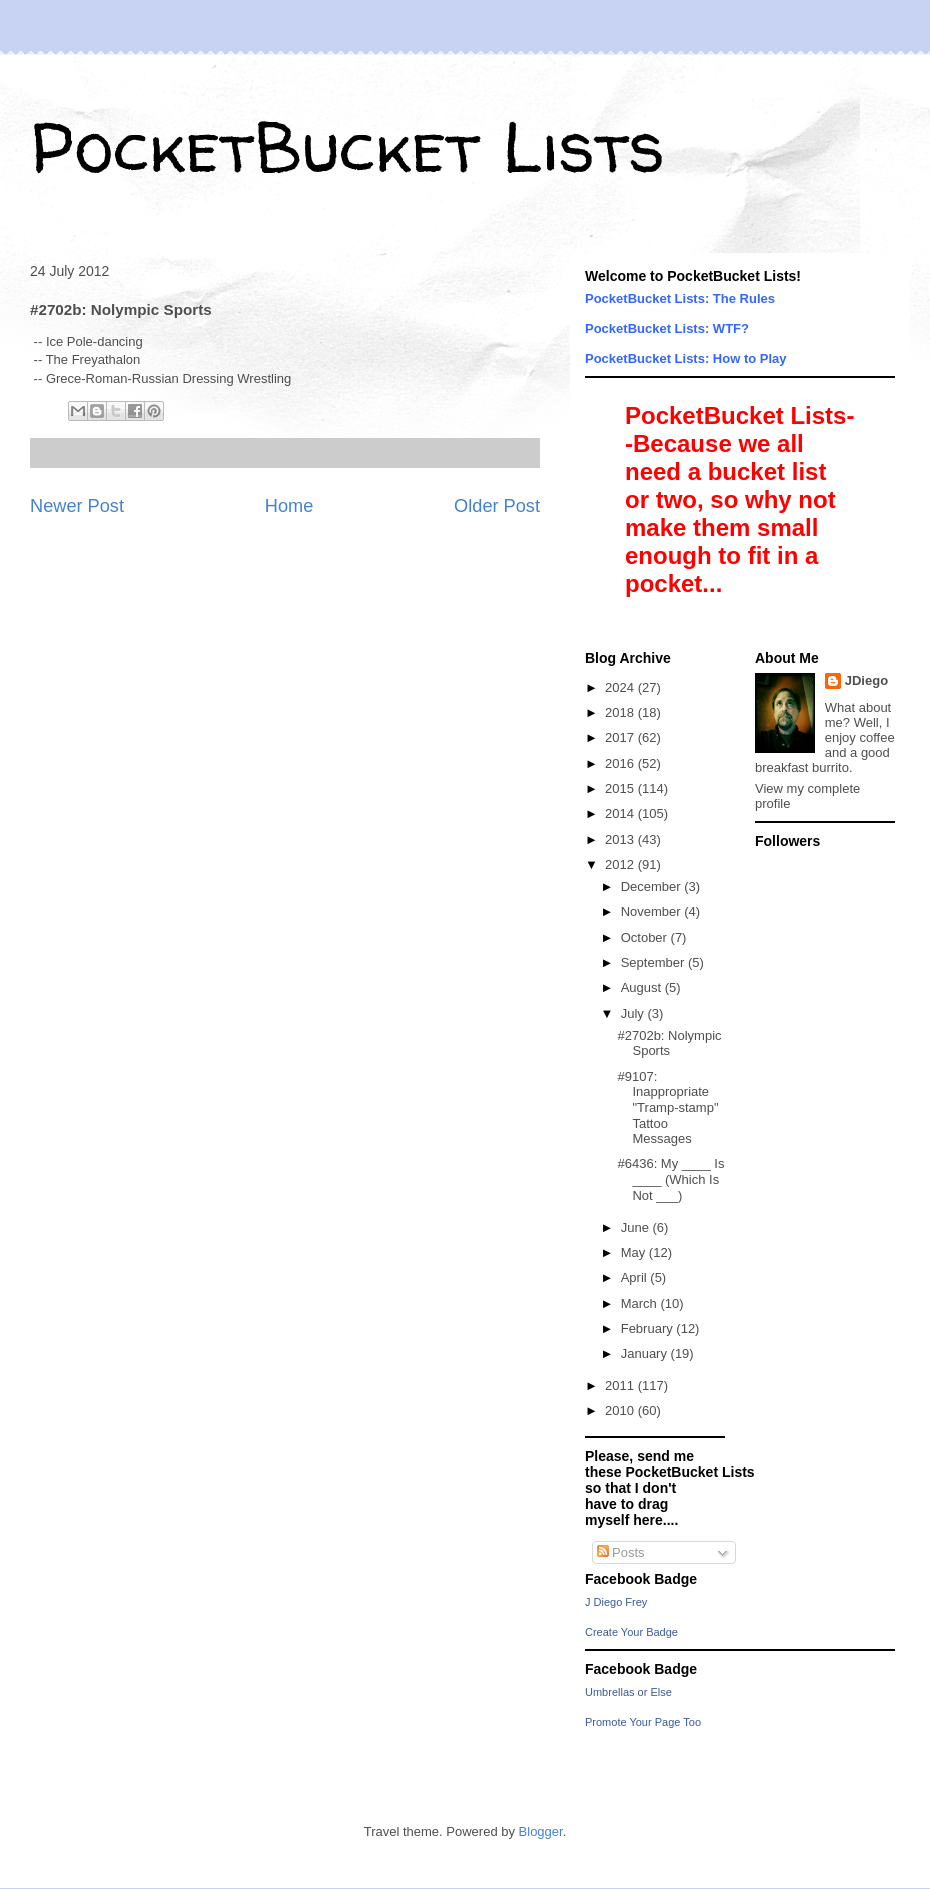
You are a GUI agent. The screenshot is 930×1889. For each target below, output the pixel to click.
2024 (621, 687)
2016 (621, 763)
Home (289, 506)
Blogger (541, 1831)
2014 (621, 813)
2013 (621, 839)
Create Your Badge (631, 1632)
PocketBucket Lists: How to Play (686, 358)
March (641, 1303)
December (653, 886)
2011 (621, 1385)
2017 (621, 737)
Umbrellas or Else (628, 1692)
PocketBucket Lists (347, 146)
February (649, 1328)
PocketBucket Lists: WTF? (667, 328)
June (637, 1227)
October (646, 937)
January (646, 1353)
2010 (621, 1410)
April (636, 1277)
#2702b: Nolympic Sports (669, 1043)
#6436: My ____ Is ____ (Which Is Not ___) (670, 1179)
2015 (621, 788)
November (653, 911)
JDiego (866, 680)
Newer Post (77, 506)
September (654, 962)
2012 (621, 864)
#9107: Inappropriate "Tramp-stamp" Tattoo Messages (667, 1107)
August (643, 987)
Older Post (497, 506)
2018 (621, 712)
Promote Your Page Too (643, 1722)
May (635, 1252)
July (634, 1013)
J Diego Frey (616, 1602)
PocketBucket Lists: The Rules (680, 298)
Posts (621, 1552)
